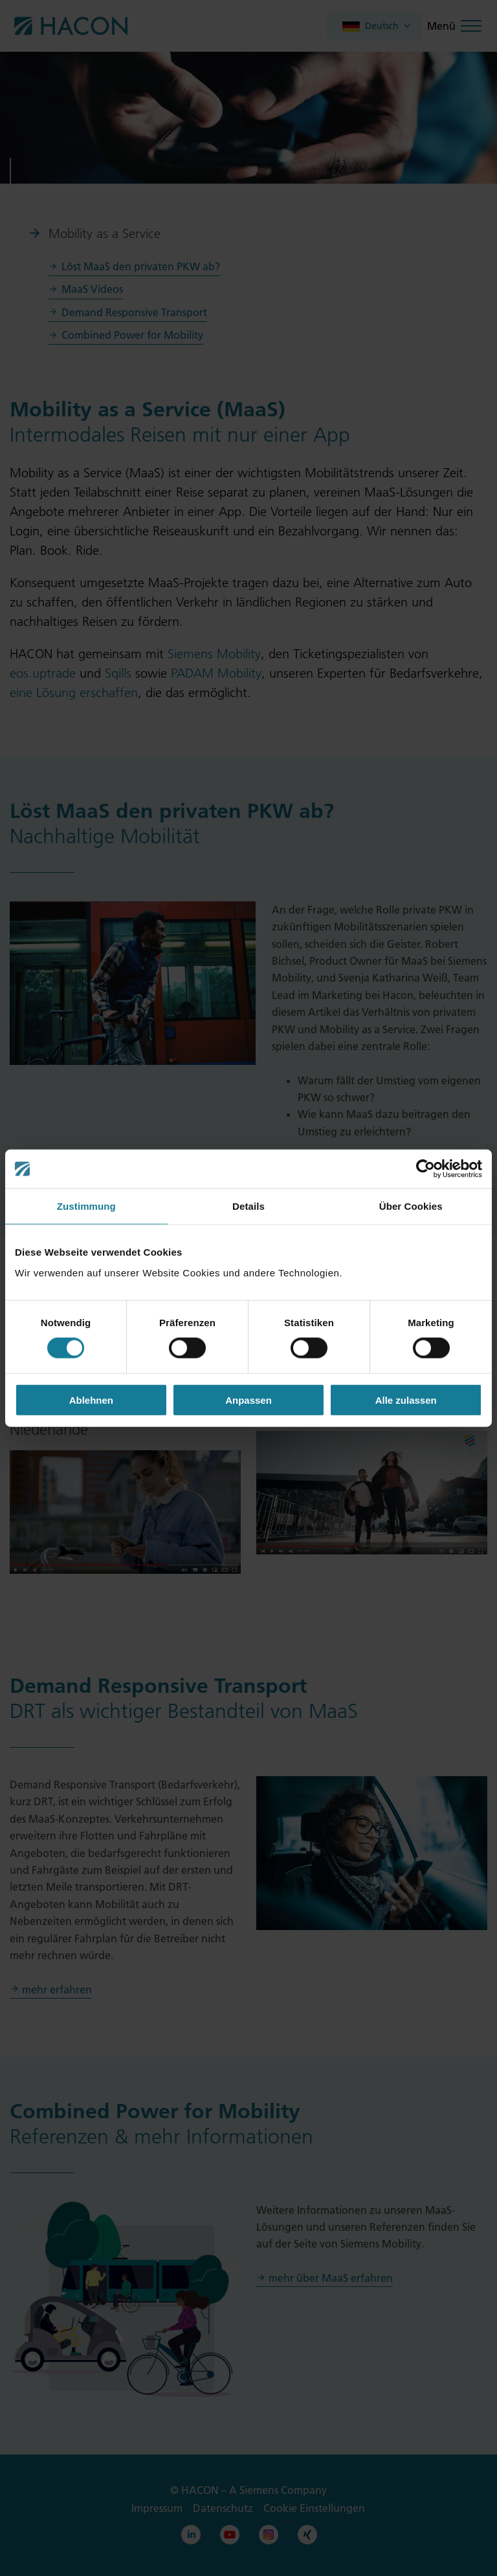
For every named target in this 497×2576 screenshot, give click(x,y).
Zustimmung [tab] (86, 1206)
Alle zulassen (406, 1399)
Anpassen (248, 1399)
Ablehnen (91, 1399)
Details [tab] (248, 1206)
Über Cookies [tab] (411, 1206)
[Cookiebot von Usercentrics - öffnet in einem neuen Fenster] (425, 1169)
